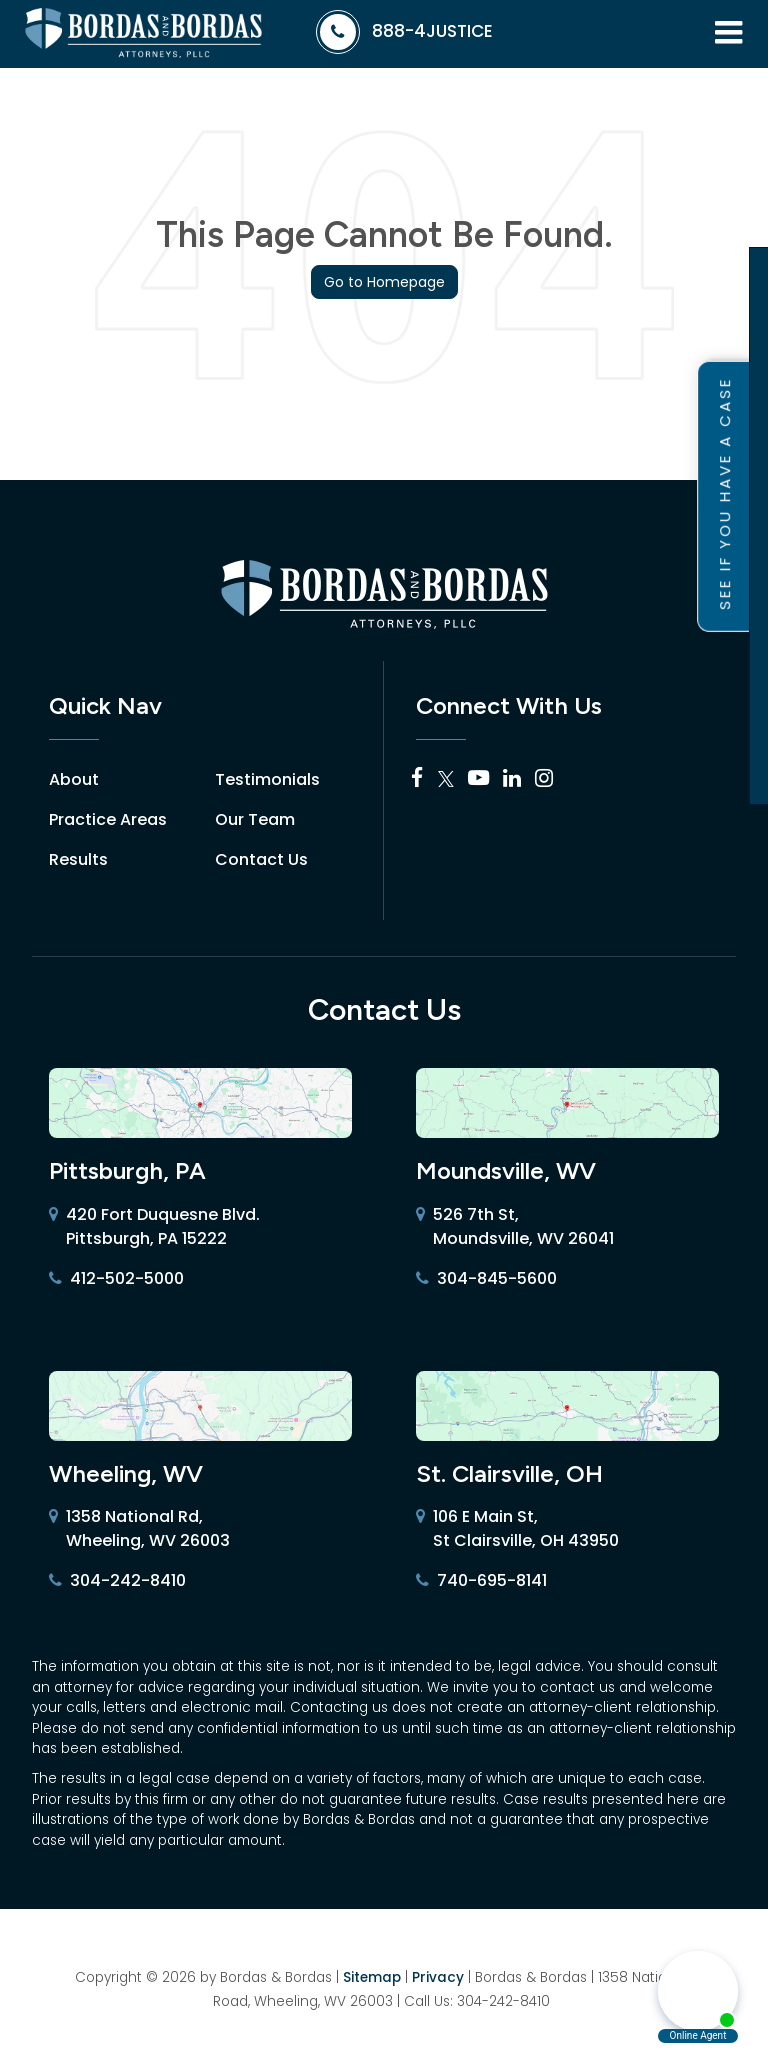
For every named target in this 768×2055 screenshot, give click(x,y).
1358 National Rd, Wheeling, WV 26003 (139, 1529)
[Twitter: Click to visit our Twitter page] (446, 779)
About (74, 779)
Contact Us (261, 859)
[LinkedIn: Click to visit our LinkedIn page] (512, 779)
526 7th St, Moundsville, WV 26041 (515, 1227)
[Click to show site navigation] (728, 34)
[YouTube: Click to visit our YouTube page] (478, 779)
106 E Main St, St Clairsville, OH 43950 (517, 1529)
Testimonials (267, 779)
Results (78, 859)
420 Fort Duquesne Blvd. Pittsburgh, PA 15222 (154, 1227)
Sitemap (372, 1977)
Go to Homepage (384, 282)
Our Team (255, 819)
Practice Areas (108, 819)
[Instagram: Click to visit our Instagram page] (544, 779)
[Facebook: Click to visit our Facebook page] (417, 779)
